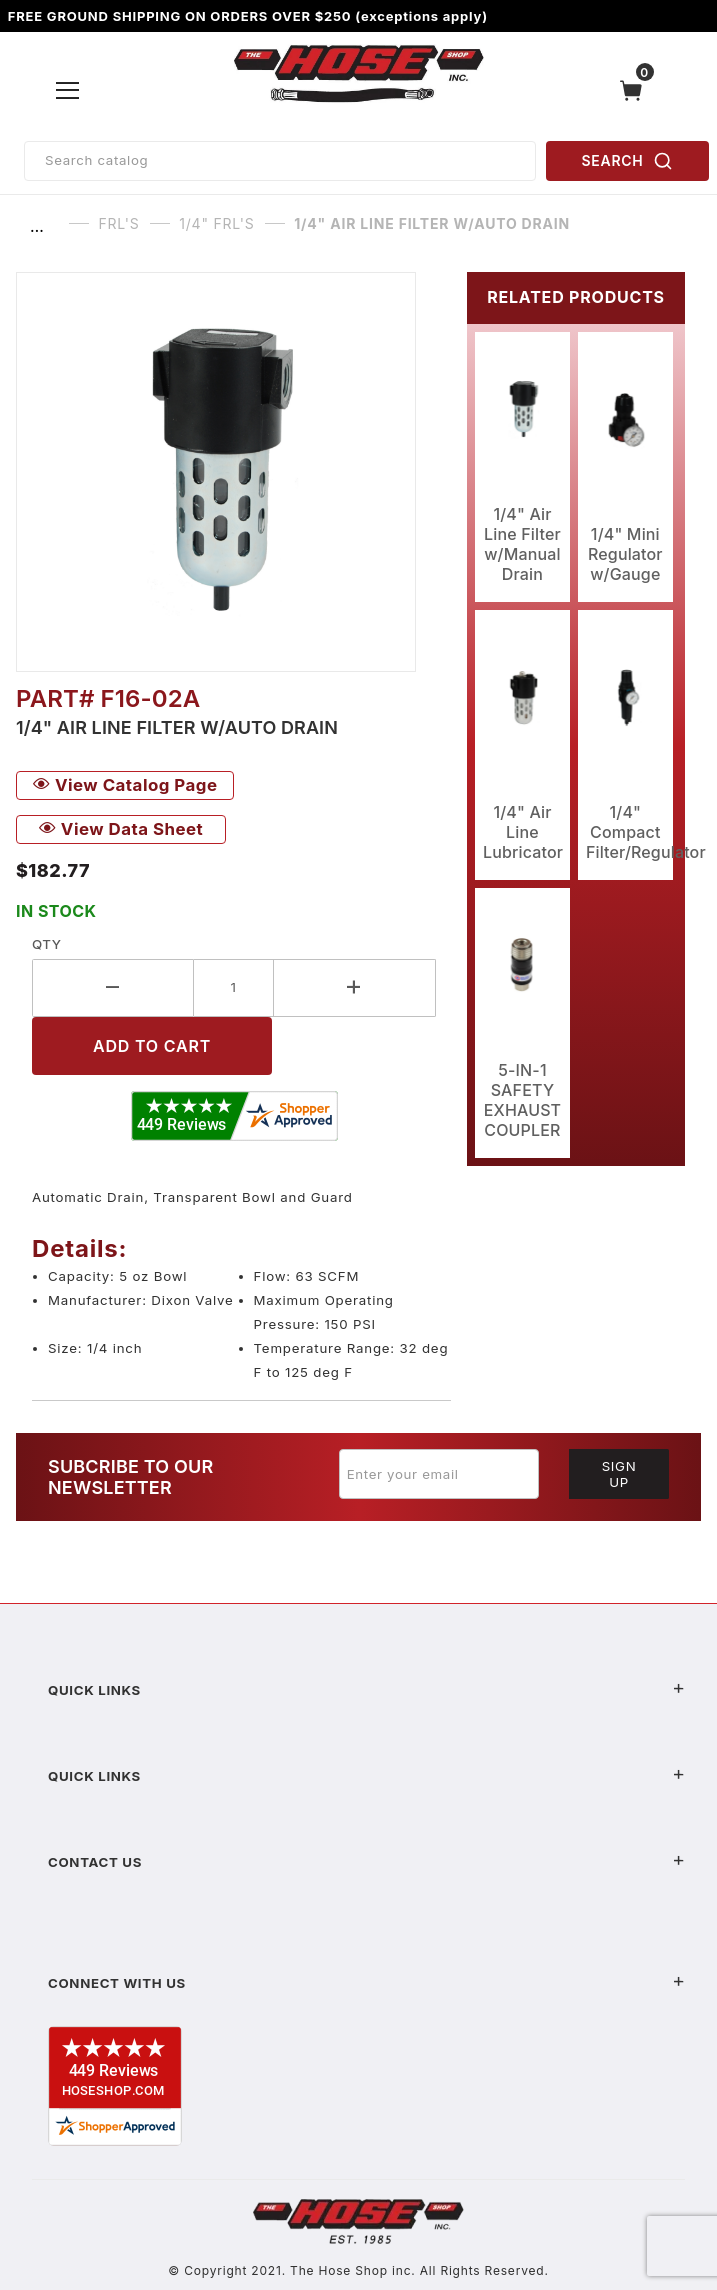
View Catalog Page (125, 785)
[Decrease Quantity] (113, 987)
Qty (46, 944)
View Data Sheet (121, 829)
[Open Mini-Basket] (636, 90)
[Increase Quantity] (355, 987)
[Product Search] (280, 161)
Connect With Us (366, 1983)
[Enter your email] (439, 1474)
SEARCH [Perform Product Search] (628, 161)
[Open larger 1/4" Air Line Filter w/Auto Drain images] (233, 472)
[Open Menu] (67, 90)
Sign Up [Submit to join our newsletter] (619, 1474)
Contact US (366, 1862)
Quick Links (366, 1690)
